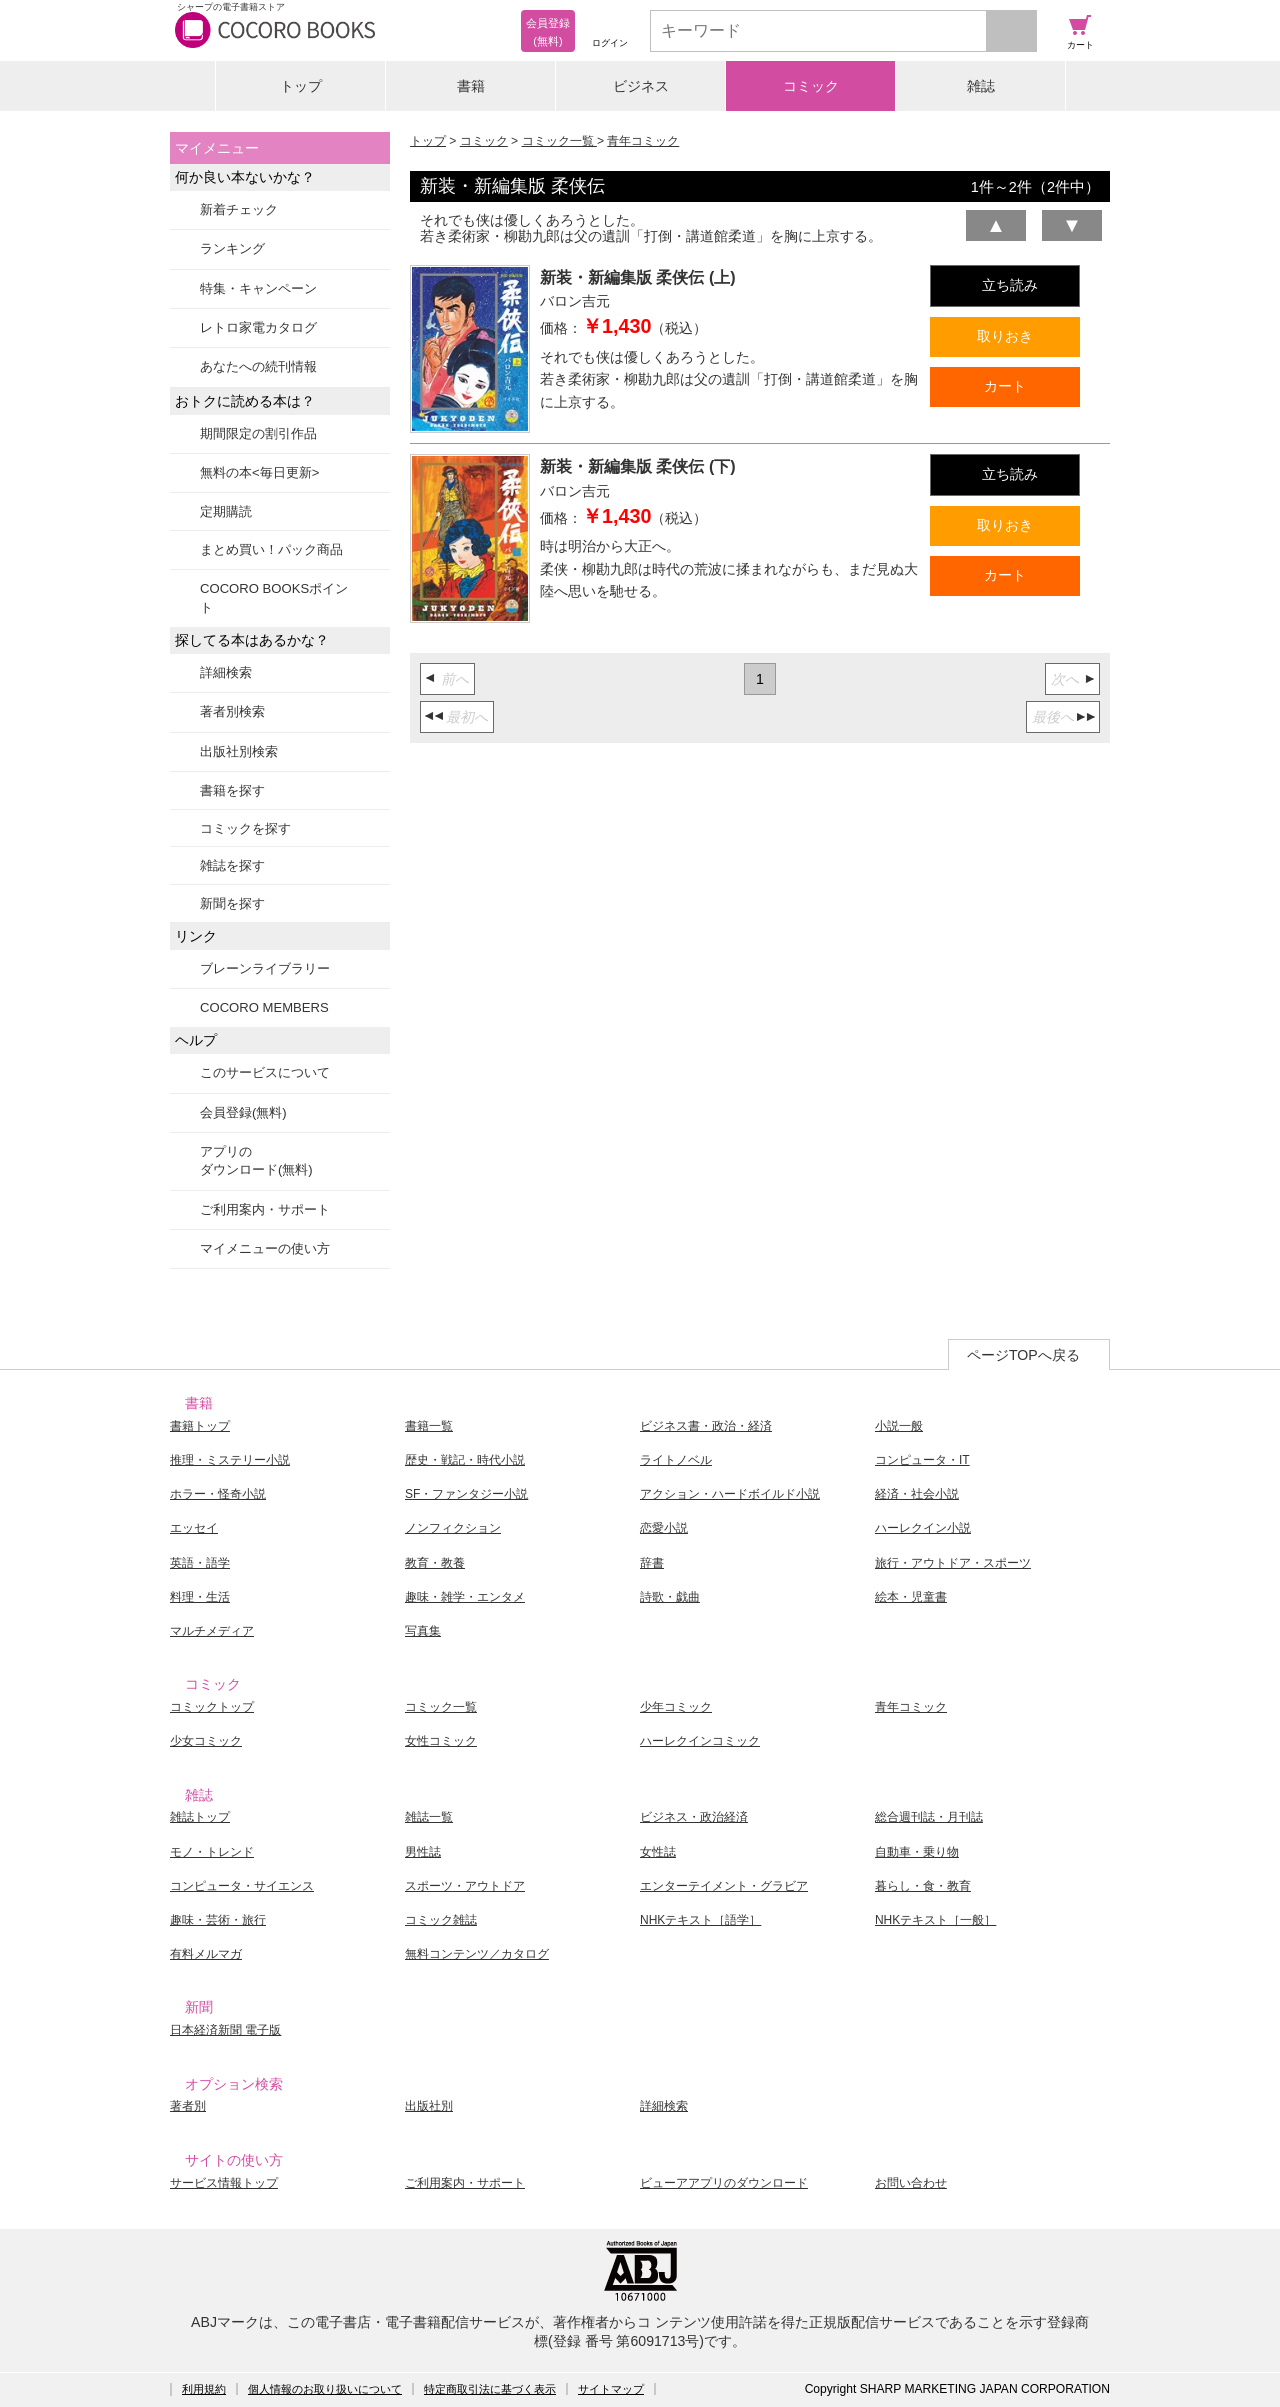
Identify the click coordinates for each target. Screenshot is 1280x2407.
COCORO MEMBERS (264, 1007)
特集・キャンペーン (258, 288)
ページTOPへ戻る (1023, 1355)
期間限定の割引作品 (258, 433)
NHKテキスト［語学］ (700, 1920)
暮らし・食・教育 (923, 1886)
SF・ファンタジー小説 (466, 1494)
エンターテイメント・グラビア (724, 1886)
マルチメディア (212, 1631)
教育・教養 (435, 1563)
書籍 (471, 86)
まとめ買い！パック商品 (271, 549)
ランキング (232, 248)
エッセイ (194, 1528)
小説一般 (899, 1426)
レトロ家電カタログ (258, 327)
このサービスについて (265, 1072)
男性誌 (423, 1852)
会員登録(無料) (243, 1112)
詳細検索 (226, 672)
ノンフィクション (453, 1528)
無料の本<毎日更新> (259, 472)
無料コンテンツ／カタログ (477, 1954)
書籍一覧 (429, 1426)
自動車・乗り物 (917, 1852)
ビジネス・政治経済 (694, 1817)
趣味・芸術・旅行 (218, 1920)
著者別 (188, 2106)
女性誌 (658, 1852)
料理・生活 (200, 1597)
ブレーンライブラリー (265, 968)
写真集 (423, 1631)
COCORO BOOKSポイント (274, 597)
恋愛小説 (664, 1528)
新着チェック (239, 209)
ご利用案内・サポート (265, 1209)
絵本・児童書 (911, 1597)
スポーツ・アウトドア (465, 1886)
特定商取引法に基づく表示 (490, 2389)
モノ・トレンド (212, 1852)
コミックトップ (212, 1707)
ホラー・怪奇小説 (218, 1494)
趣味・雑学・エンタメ (465, 1597)
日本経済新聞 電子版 (225, 2030)
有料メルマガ (206, 1954)
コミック (811, 86)
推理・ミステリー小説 (230, 1460)
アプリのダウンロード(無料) (256, 1160)
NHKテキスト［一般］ (935, 1920)
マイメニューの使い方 (265, 1248)
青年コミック (643, 141)
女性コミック (441, 1741)
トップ (301, 86)
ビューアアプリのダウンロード (724, 2183)
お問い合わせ (911, 2183)
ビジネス (641, 86)
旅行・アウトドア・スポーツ (953, 1563)
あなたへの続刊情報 (258, 366)
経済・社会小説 (917, 1494)
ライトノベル (676, 1460)
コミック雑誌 (441, 1920)
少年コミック (676, 1707)
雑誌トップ (200, 1817)
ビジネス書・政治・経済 (706, 1426)
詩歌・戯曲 (670, 1597)
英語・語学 (200, 1563)
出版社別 (429, 2106)
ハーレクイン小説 (923, 1528)
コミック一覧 (559, 141)
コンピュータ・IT (922, 1460)
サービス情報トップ (224, 2183)
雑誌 (981, 86)
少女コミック (206, 1741)
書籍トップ (200, 1426)
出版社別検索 (239, 751)
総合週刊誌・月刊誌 (929, 1817)
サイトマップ (611, 2389)
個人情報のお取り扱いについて (325, 2389)
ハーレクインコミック (700, 1741)
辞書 (652, 1563)
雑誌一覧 (429, 1817)
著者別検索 (232, 711)
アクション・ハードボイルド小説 (730, 1494)
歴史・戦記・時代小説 (465, 1460)
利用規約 (204, 2389)
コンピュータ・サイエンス (242, 1886)
